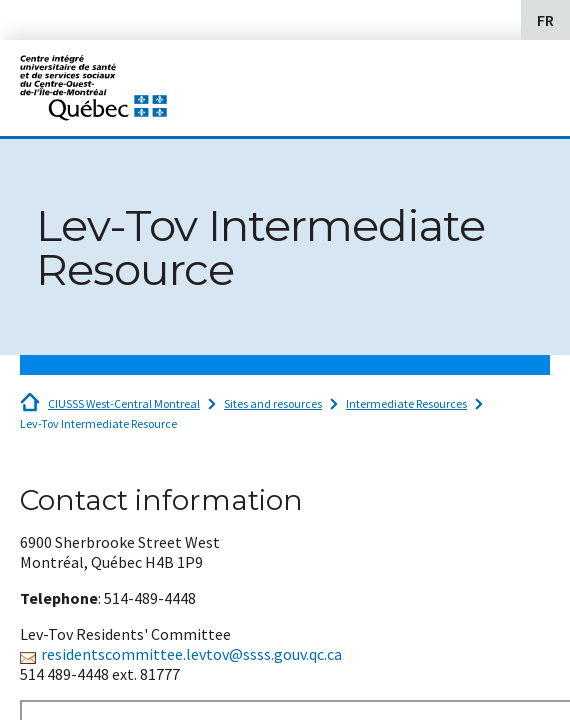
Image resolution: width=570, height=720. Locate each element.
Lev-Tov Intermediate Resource (98, 423)
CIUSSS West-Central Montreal (124, 403)
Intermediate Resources (406, 403)
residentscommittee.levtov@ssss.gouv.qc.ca (191, 654)
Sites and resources (273, 403)
